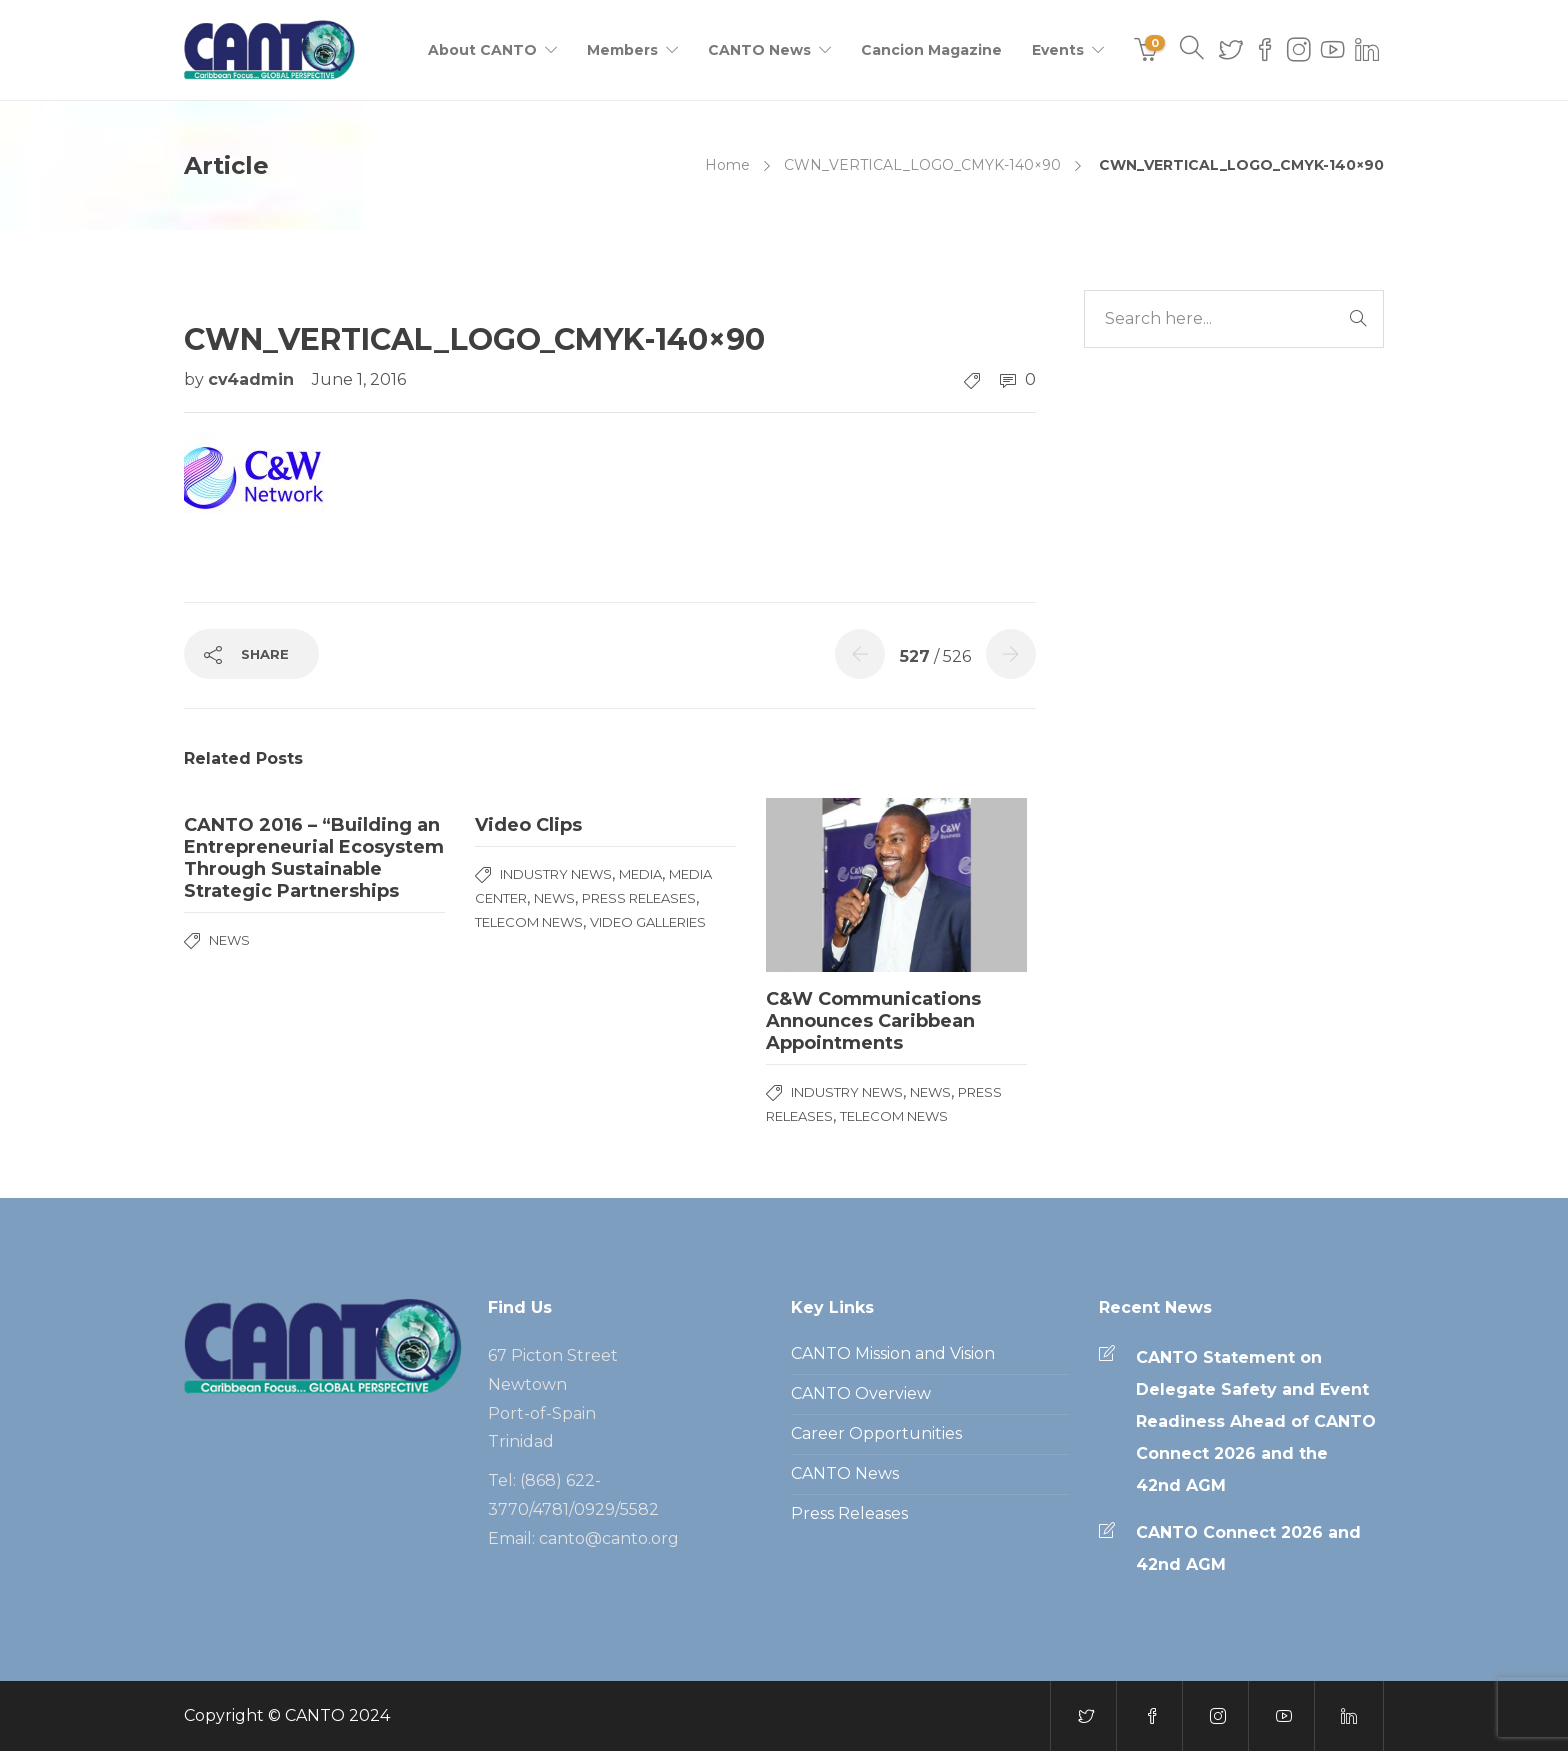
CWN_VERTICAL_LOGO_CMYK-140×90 (922, 165)
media (640, 874)
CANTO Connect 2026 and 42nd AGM (1248, 1548)
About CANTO (482, 50)
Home (727, 165)
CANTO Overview (861, 1393)
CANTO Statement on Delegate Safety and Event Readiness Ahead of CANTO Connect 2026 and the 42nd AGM (1256, 1421)
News (229, 940)
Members (622, 50)
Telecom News (529, 922)
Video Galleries (648, 922)
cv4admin (253, 379)
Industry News (556, 874)
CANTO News (759, 50)
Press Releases (639, 898)
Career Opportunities (876, 1433)
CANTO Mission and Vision (893, 1353)
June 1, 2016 (359, 379)
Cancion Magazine (931, 50)
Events (1058, 50)
